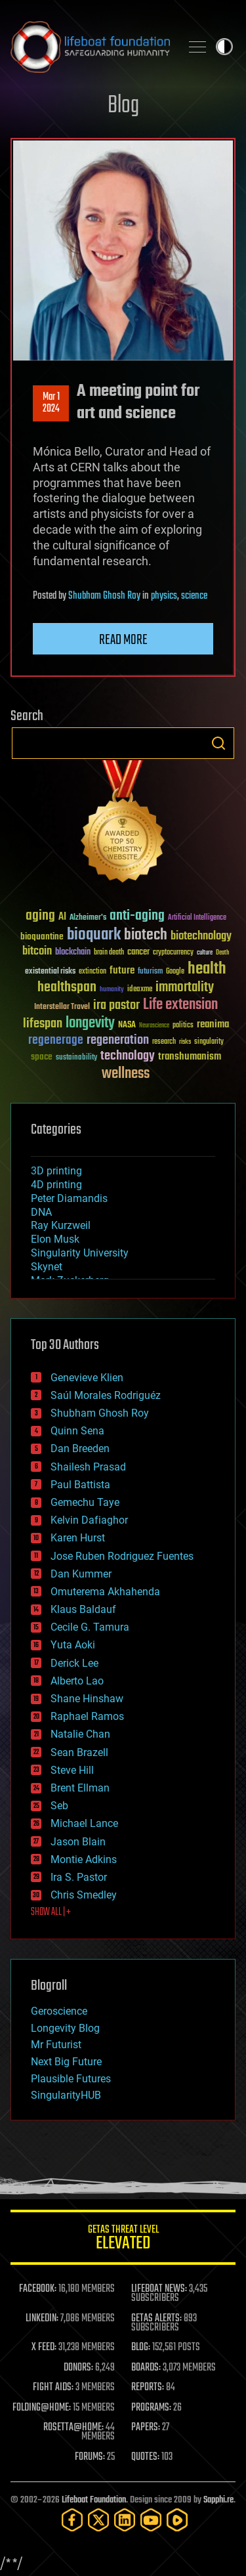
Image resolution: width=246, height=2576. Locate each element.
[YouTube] (150, 2519)
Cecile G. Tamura (90, 1627)
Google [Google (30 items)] (175, 972)
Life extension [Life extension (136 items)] (180, 1005)
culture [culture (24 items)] (205, 952)
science (194, 596)
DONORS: (78, 2367)
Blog (123, 106)
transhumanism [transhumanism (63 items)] (189, 1056)
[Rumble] (177, 2519)
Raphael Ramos (87, 1716)
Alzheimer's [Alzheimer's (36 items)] (88, 918)
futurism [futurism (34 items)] (150, 972)
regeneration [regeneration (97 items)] (118, 1040)
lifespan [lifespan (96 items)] (42, 1023)
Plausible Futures (71, 2078)
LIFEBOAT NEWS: (159, 2289)
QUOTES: (145, 2457)
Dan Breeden (80, 1448)
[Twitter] (98, 2519)
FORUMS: (90, 2457)
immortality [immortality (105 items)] (184, 987)
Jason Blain (78, 1841)
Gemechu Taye (85, 1502)
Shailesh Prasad (88, 1467)
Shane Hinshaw (87, 1698)
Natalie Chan (80, 1734)
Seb (59, 1805)
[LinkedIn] (124, 2519)
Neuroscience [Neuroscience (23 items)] (154, 1026)
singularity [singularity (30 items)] (209, 1042)
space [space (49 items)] (41, 1056)
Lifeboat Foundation (94, 2500)
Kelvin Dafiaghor (89, 1520)
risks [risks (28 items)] (185, 1042)
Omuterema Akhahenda (105, 1591)
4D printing (56, 1184)
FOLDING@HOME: (41, 2407)
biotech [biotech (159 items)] (145, 935)
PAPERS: (145, 2427)
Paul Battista (80, 1484)
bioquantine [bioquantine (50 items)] (42, 936)
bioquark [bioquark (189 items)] (94, 935)
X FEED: (43, 2347)
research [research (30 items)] (164, 1042)
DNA (41, 1212)
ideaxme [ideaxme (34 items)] (139, 990)
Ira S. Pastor (79, 1877)
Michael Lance (84, 1823)
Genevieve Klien (87, 1377)
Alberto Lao (77, 1681)
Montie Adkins (84, 1859)
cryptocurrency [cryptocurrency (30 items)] (173, 953)
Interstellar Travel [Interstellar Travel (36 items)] (62, 1007)
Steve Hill (72, 1770)
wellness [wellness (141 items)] (126, 1074)
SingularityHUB (66, 2095)
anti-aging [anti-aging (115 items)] (137, 916)
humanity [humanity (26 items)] (112, 990)
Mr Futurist (56, 2044)
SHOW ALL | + (51, 1912)
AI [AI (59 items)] (62, 917)
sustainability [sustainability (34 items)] (76, 1058)
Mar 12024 (51, 403)
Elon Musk (55, 1239)
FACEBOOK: (37, 2289)
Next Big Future (66, 2061)
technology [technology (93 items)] (127, 1056)
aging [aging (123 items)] (40, 916)
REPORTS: (147, 2387)
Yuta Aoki (73, 1645)
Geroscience (59, 2011)
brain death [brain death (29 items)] (109, 953)
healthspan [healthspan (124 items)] (66, 987)
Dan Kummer (81, 1574)
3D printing (56, 1171)
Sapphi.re (218, 2500)
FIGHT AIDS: (53, 2387)
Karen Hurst (78, 1538)
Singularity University (80, 1253)
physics (164, 596)
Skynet (46, 1266)
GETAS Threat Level (123, 2240)
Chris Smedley (84, 1895)
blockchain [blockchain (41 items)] (73, 952)
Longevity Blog (65, 2028)
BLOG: (140, 2347)
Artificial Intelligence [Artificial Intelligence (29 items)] (197, 918)
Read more (123, 640)
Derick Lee (74, 1663)
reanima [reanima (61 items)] (213, 1024)
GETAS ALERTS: (156, 2318)
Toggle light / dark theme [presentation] (224, 46)
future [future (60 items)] (122, 970)
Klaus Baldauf (83, 1609)
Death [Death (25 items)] (222, 952)
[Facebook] (72, 2519)
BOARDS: (146, 2367)
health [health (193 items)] (207, 969)
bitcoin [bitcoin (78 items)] (37, 951)
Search (218, 743)
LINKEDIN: (42, 2318)
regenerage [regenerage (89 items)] (55, 1040)
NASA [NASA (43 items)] (127, 1025)
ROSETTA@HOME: (73, 2427)
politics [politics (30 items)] (183, 1025)
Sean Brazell (79, 1752)
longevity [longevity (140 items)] (90, 1023)
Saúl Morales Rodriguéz (106, 1395)
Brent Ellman (80, 1788)
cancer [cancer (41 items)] (138, 952)
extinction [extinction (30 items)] (92, 972)
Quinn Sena (77, 1431)
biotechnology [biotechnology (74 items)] (201, 936)
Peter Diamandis (69, 1198)
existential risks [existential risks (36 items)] (50, 972)
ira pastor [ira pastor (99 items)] (116, 1005)
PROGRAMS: (151, 2407)
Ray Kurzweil (61, 1225)
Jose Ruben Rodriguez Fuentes (122, 1556)
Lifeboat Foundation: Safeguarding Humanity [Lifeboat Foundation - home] (90, 47)
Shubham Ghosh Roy (104, 596)
